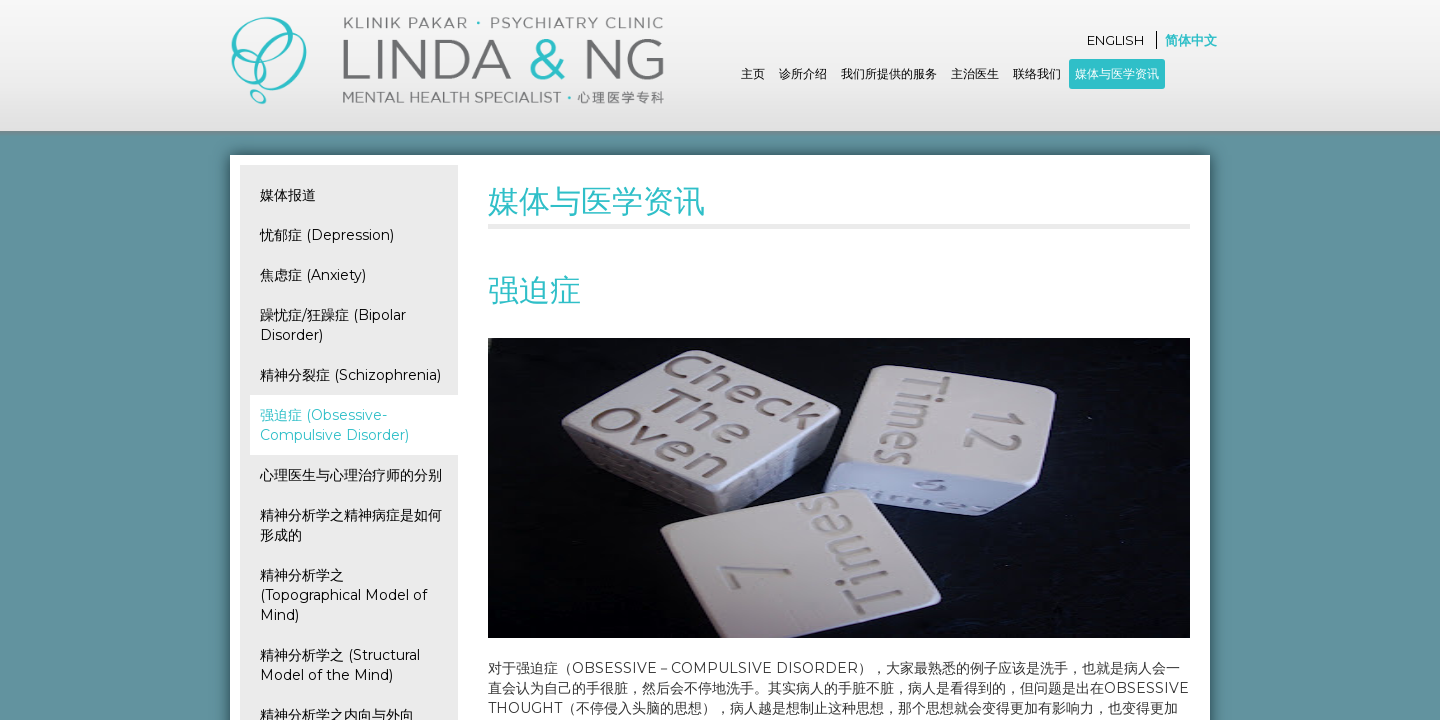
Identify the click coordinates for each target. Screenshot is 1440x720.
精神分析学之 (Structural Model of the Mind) (340, 665)
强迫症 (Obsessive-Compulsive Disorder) (334, 425)
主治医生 (975, 73)
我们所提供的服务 (889, 73)
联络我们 (1037, 73)
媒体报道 (288, 195)
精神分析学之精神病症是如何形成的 (351, 525)
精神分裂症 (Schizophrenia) (350, 375)
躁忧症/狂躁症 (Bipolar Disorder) (333, 325)
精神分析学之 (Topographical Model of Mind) (343, 595)
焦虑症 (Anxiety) (313, 275)
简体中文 (1191, 40)
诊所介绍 (803, 73)
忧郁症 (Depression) (327, 235)
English (1115, 40)
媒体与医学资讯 (1117, 73)
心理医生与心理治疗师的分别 (351, 475)
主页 (753, 73)
